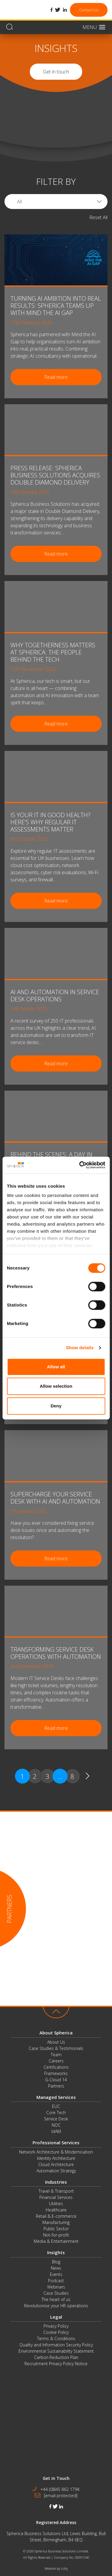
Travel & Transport (56, 2191)
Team (56, 2054)
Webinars (56, 2287)
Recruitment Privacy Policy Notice (56, 2363)
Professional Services (56, 2142)
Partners (56, 2086)
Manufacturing (56, 2222)
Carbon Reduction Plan (56, 2357)
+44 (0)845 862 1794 (59, 2489)
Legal (56, 2317)
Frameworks (56, 2073)
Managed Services (56, 2097)
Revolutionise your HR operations (56, 2305)
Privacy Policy (56, 2326)
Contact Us (88, 10)
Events (56, 2274)
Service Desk (56, 2119)
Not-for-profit (56, 2235)
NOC (56, 2125)
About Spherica (56, 2033)
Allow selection (56, 1386)
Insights (56, 2252)
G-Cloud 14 (56, 2079)
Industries (56, 2182)
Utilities (56, 2203)
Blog (56, 2262)
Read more (56, 377)
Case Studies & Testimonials (56, 2048)
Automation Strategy (56, 2171)
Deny (56, 1405)
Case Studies (56, 2293)
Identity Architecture (56, 2158)
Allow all (56, 1366)
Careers (56, 2061)
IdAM (56, 2131)
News (56, 2268)
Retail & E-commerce (56, 2216)
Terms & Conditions (56, 2338)
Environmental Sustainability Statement (56, 2351)
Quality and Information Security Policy (56, 2345)
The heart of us (56, 2299)
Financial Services (56, 2197)
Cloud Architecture (56, 2164)
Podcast (56, 2280)
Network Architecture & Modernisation (56, 2152)
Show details (80, 1347)
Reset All (98, 217)
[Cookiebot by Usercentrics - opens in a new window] (79, 1165)
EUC (56, 2106)
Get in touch (56, 71)
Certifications (56, 2067)
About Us (56, 2042)
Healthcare (56, 2210)
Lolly (64, 2568)
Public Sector (56, 2228)
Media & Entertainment (56, 2241)
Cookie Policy (56, 2332)
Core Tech (56, 2112)
